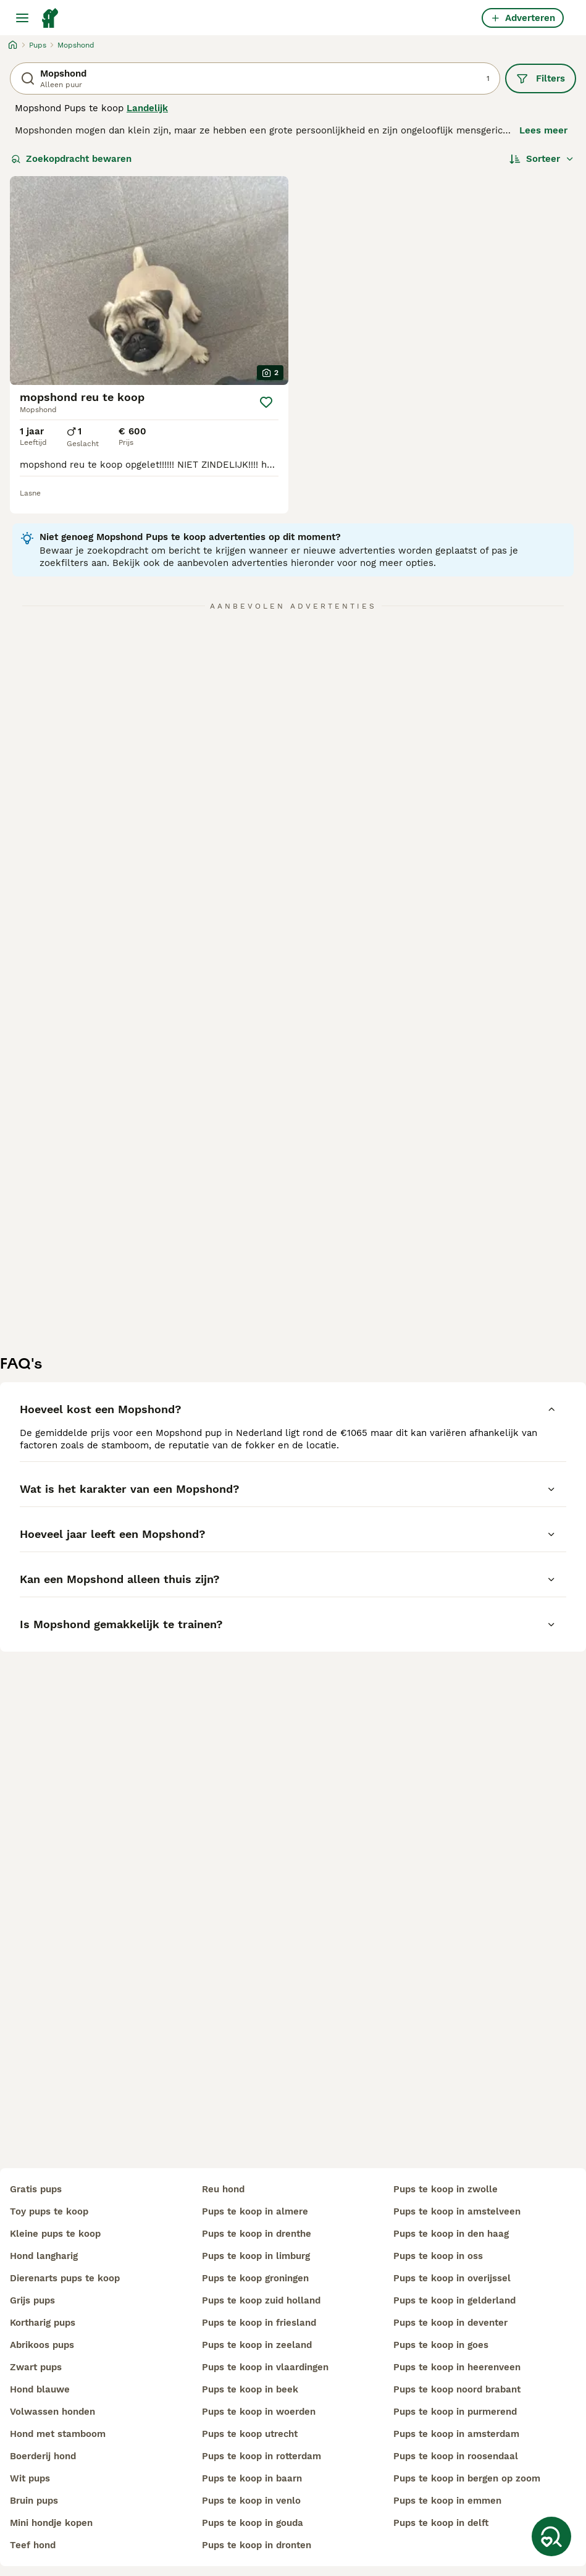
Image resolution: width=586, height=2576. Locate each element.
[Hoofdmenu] (22, 18)
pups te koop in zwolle (445, 2189)
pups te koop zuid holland (261, 2300)
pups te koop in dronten (256, 2545)
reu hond (223, 2189)
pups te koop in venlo (251, 2500)
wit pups (30, 2478)
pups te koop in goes (440, 2344)
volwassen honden (52, 2411)
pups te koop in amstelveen (457, 2211)
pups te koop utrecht (250, 2433)
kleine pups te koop (55, 2233)
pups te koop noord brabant (457, 2389)
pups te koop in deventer (450, 2322)
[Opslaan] (266, 402)
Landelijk (147, 108)
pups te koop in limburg (256, 2255)
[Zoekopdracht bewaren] (551, 2536)
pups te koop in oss (438, 2255)
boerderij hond (43, 2456)
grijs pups (32, 2300)
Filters (540, 78)
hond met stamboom (58, 2433)
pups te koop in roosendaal (455, 2456)
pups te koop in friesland (259, 2322)
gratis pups (36, 2189)
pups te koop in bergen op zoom (466, 2478)
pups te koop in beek (250, 2389)
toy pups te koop (49, 2211)
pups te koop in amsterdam (456, 2433)
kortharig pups (42, 2322)
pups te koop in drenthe (256, 2233)
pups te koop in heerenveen (457, 2367)
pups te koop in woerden (259, 2411)
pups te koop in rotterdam (261, 2456)
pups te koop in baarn (252, 2478)
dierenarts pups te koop (65, 2278)
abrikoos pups (42, 2344)
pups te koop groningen (255, 2278)
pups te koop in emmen (447, 2500)
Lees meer (543, 130)
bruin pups (34, 2500)
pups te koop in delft (440, 2522)
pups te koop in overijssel (452, 2278)
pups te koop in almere (255, 2211)
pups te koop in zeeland (257, 2344)
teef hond (33, 2545)
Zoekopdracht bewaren (71, 158)
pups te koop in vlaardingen (265, 2367)
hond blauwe (40, 2389)
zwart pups (36, 2367)
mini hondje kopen (51, 2522)
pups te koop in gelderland (454, 2300)
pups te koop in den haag (451, 2233)
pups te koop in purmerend (455, 2411)
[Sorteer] (542, 158)
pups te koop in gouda (252, 2522)
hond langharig (44, 2255)
